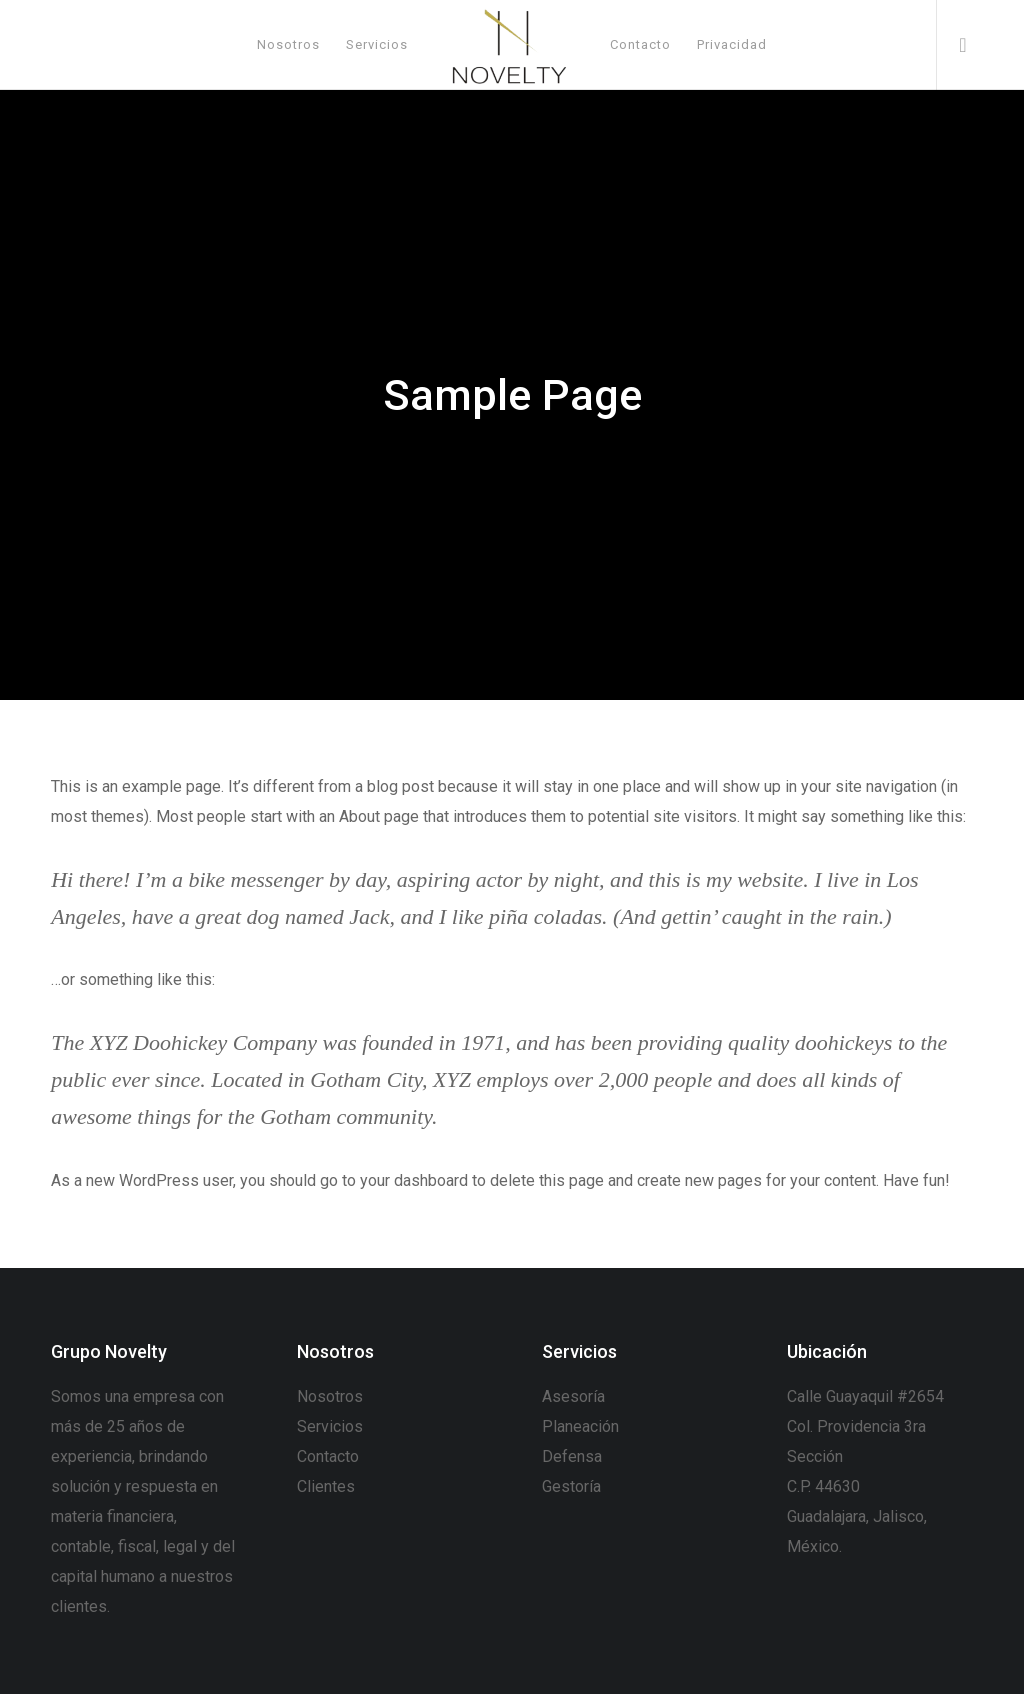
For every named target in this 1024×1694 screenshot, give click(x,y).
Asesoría (573, 1396)
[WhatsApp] (955, 45)
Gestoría (571, 1486)
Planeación (580, 1426)
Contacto (328, 1456)
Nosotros (330, 1396)
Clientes (326, 1486)
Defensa (572, 1456)
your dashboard (414, 1180)
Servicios (330, 1426)
